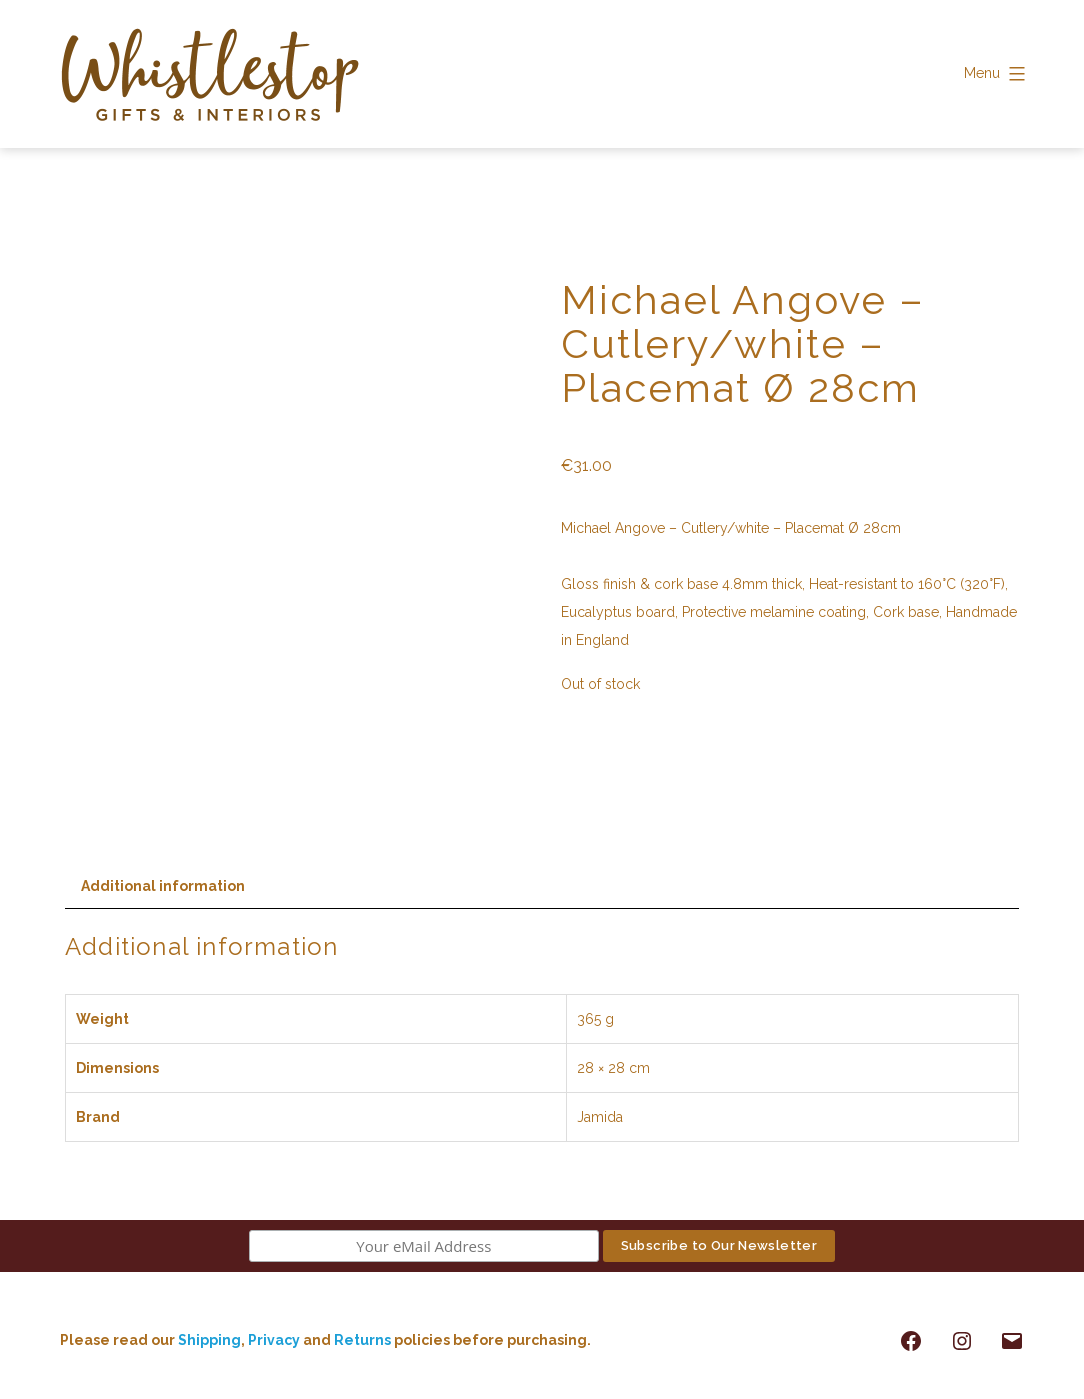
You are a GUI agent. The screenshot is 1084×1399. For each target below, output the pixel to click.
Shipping (209, 1340)
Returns (364, 1340)
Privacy (274, 1340)
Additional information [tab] (163, 886)
